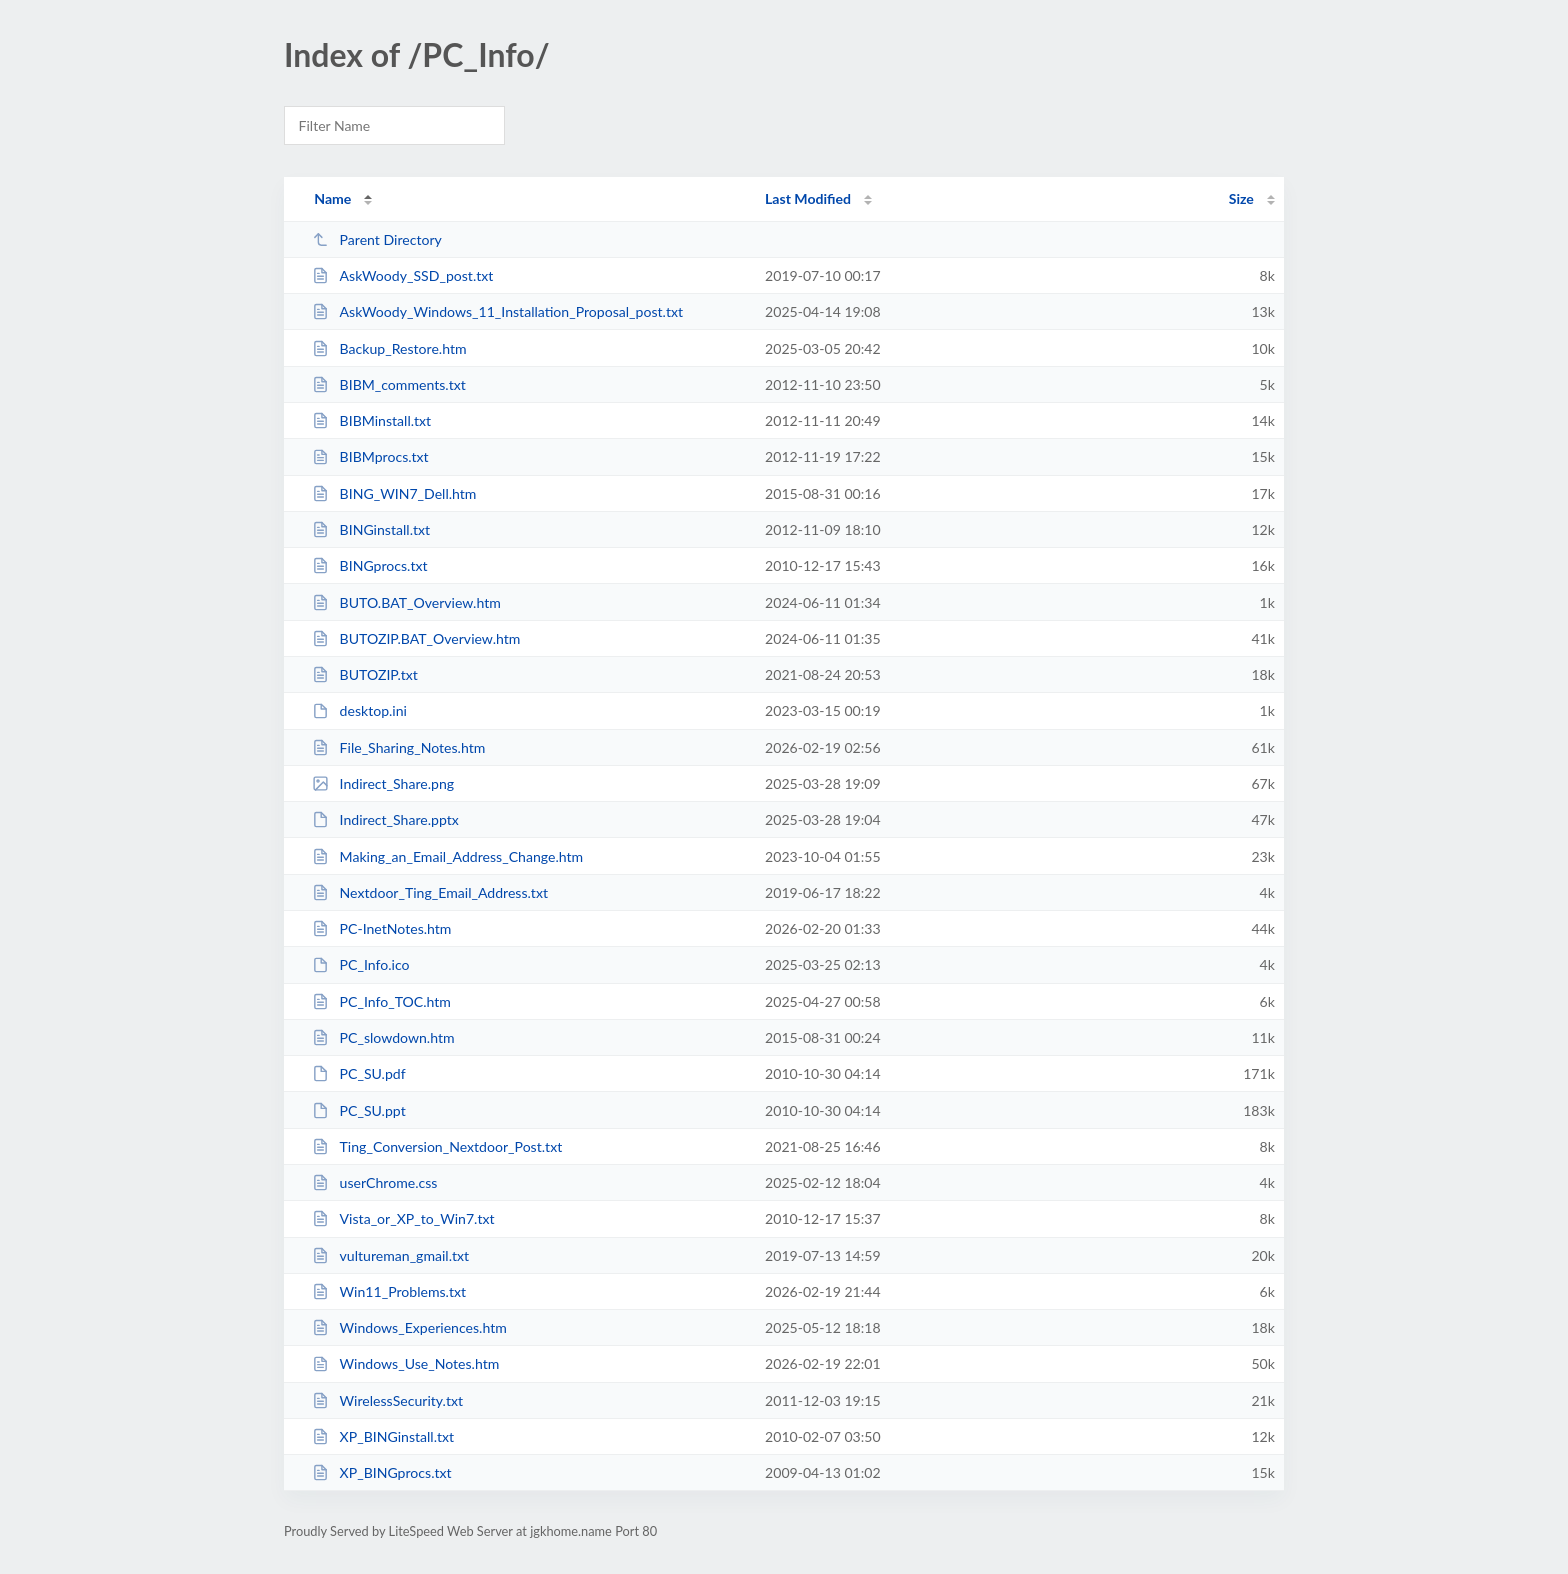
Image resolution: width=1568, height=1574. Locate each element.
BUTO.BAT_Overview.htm (406, 602)
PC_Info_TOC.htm (381, 1001)
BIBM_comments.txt (389, 384)
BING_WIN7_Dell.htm (394, 493)
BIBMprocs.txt (370, 456)
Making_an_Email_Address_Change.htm (447, 856)
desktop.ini (359, 710)
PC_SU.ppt (359, 1110)
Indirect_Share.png (383, 783)
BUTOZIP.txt (365, 674)
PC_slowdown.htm (383, 1037)
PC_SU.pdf (359, 1073)
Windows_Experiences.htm (409, 1327)
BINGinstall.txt (371, 529)
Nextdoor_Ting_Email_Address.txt (430, 892)
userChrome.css (374, 1182)
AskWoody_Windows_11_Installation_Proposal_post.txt (497, 311)
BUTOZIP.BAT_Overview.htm (416, 638)
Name (332, 198)
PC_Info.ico (360, 964)
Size (1241, 198)
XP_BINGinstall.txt (383, 1436)
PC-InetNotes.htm (381, 928)
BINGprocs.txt (369, 565)
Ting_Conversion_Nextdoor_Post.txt (437, 1146)
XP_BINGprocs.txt (381, 1472)
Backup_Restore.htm (389, 348)
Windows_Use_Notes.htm (405, 1363)
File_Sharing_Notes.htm (398, 747)
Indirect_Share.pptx (385, 819)
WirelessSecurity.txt (387, 1400)
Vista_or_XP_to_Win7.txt (403, 1218)
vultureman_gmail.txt (390, 1255)
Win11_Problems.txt (389, 1291)
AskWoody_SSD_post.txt (402, 275)
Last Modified (808, 198)
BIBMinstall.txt (371, 420)
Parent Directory (377, 239)
